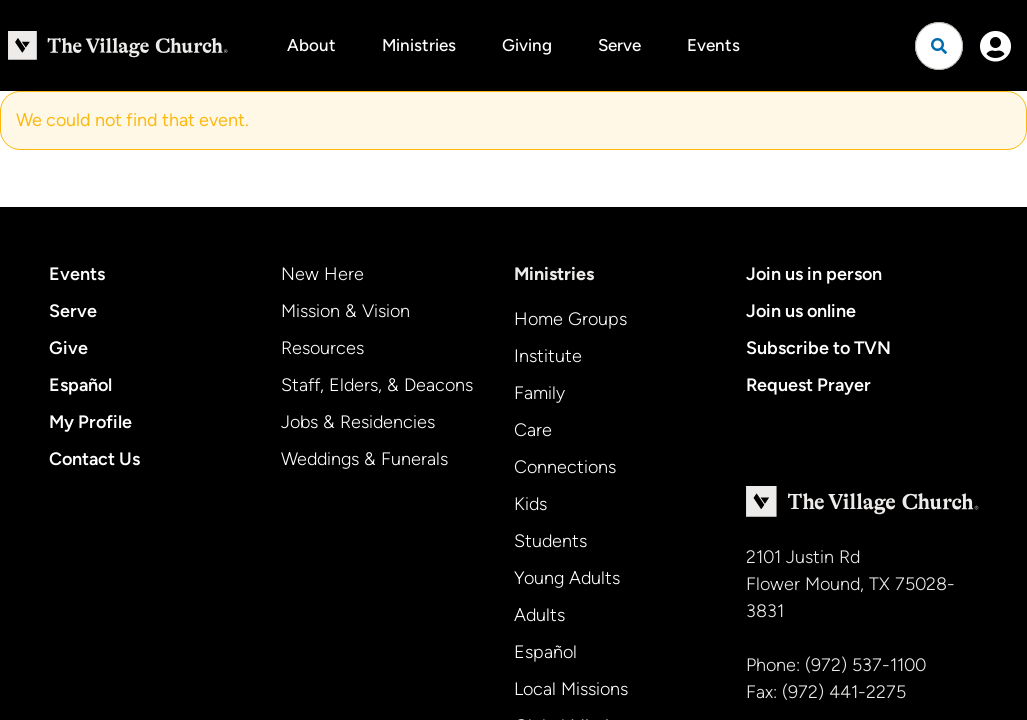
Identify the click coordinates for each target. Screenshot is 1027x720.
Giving (527, 45)
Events (713, 45)
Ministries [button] (419, 45)
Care (533, 430)
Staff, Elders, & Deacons (377, 385)
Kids (530, 504)
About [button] (311, 45)
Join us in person (814, 274)
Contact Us (94, 459)
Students (550, 541)
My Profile (90, 422)
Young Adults (567, 578)
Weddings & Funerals (364, 459)
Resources (322, 348)
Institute (548, 356)
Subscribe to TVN (818, 348)
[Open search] (939, 46)
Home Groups (570, 319)
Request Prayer (808, 385)
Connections (565, 467)
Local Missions (571, 689)
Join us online (801, 311)
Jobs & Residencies (358, 422)
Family (539, 393)
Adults (539, 615)
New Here (322, 274)
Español (80, 385)
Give (68, 348)
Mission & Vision (345, 311)
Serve (619, 45)
